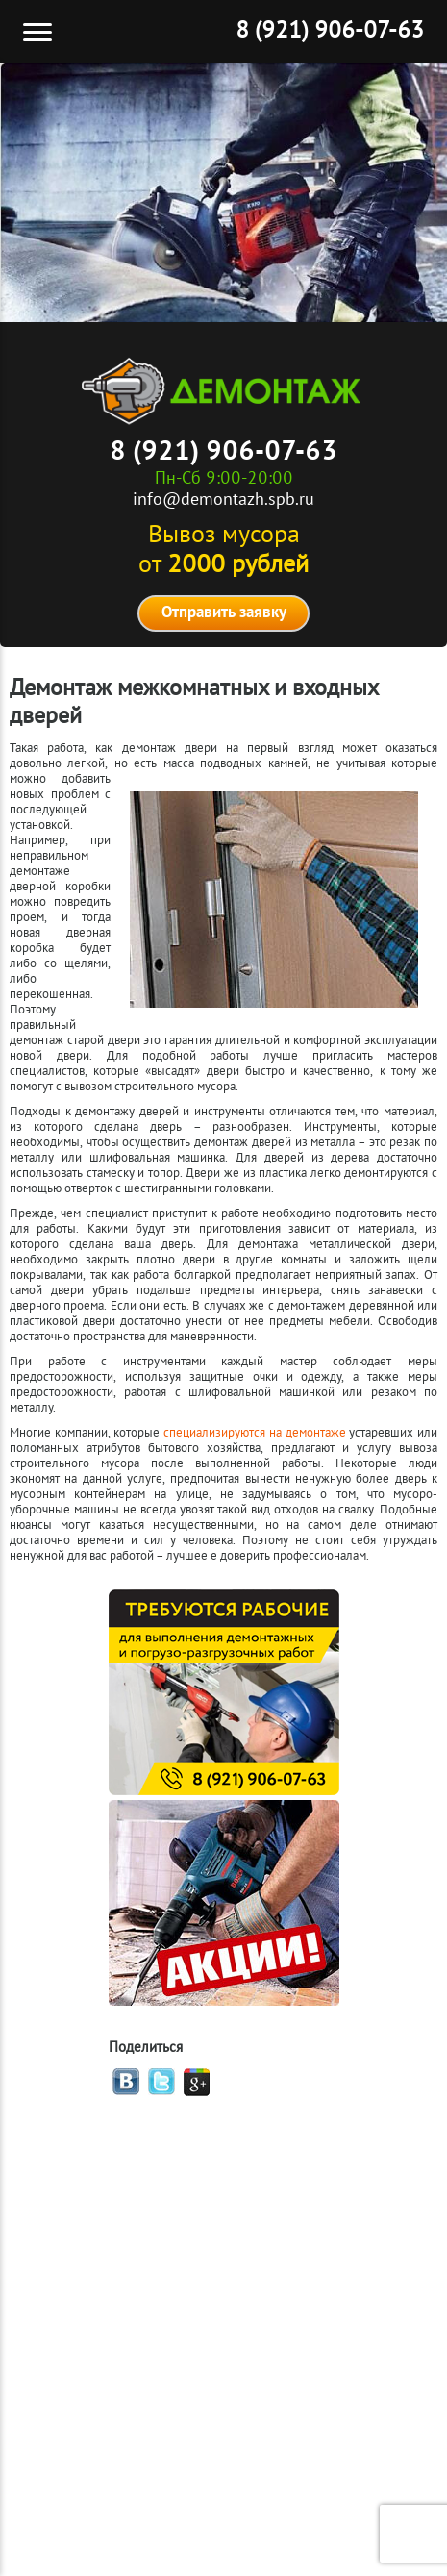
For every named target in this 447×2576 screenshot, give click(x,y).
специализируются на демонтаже (254, 1433)
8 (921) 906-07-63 (330, 31)
